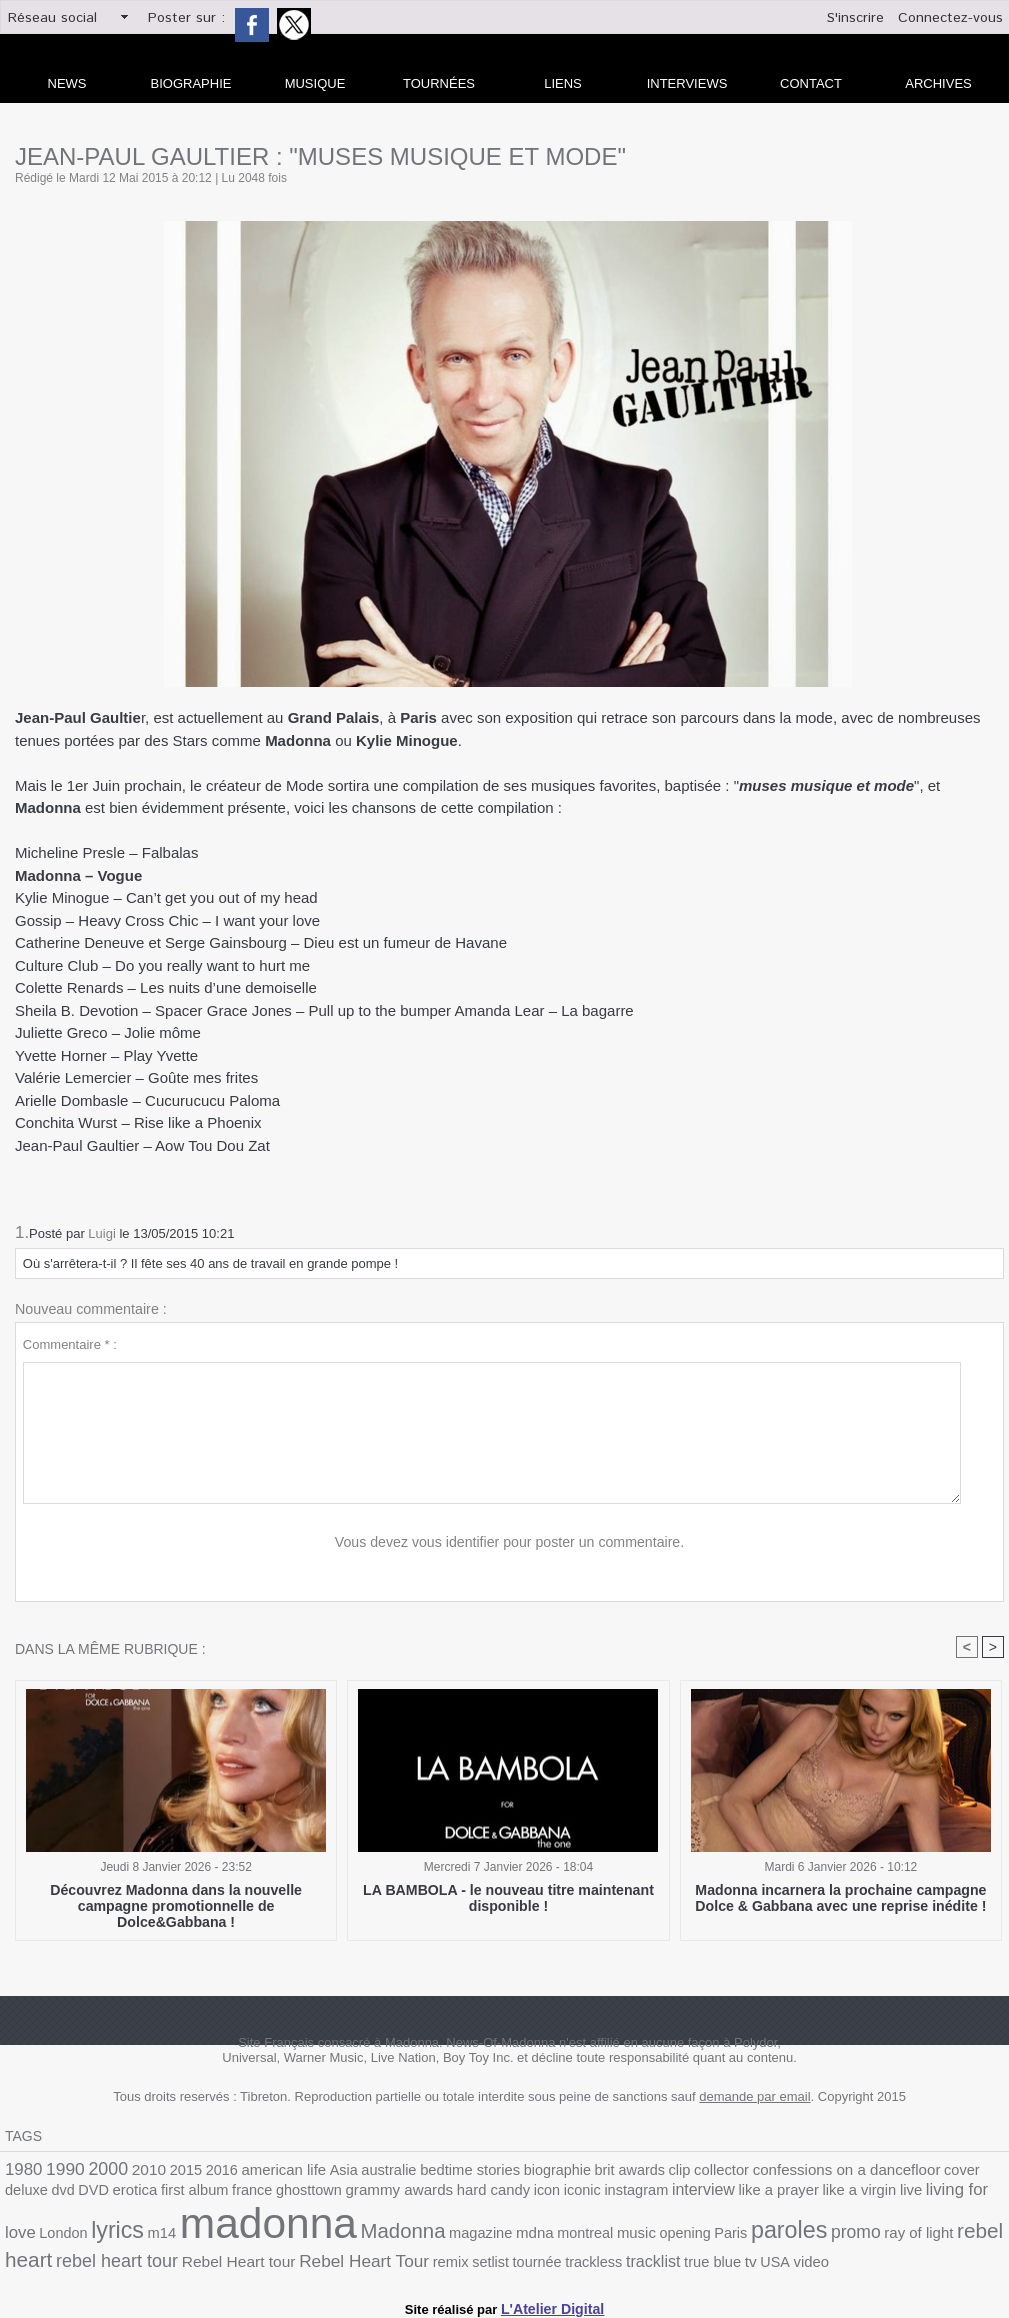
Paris (513, 2234)
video (544, 2257)
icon (405, 2193)
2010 (138, 2170)
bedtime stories (435, 2170)
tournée (291, 2257)
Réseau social (52, 18)
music (426, 2234)
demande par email (754, 2097)
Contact (811, 83)
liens (563, 83)
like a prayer (619, 2193)
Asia (318, 2170)
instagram (488, 2193)
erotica (25, 2193)
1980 (22, 2169)
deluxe (927, 2170)
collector (666, 2170)
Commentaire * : (70, 1344)
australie (359, 2170)
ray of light (686, 2234)
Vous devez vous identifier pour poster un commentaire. (509, 1542)
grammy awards (269, 2193)
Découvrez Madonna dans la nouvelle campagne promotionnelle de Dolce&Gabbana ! (176, 1898)
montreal (378, 2234)
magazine (282, 2234)
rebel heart (767, 2232)
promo (628, 2233)
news (67, 83)
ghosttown (186, 2193)
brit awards (581, 2170)
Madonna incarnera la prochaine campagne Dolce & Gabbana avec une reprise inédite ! (840, 1898)
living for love (800, 2192)
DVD (989, 2170)
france (133, 2193)
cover (887, 2170)
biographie (515, 2170)
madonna (86, 2225)
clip (627, 2170)
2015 (172, 2170)
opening (470, 2234)
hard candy (355, 2193)
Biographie (191, 83)
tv (488, 2257)
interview (550, 2193)
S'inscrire (855, 18)
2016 (205, 2170)
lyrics (920, 2191)
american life (263, 2170)
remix (211, 2257)
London (871, 2193)
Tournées (439, 83)
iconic (438, 2193)
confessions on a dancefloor (781, 2170)
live (741, 2193)
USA (511, 2257)
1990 (61, 2169)
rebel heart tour (872, 2233)
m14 (961, 2193)
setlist (248, 2257)
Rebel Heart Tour (131, 2256)
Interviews (687, 83)
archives (938, 83)
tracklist (398, 2257)
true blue (453, 2257)
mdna (331, 2234)
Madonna (210, 2232)
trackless (343, 2257)
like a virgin (694, 2193)
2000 (100, 2169)
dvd (960, 2170)
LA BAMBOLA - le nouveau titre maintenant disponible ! (508, 1898)
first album (81, 2193)
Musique (315, 83)
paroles (567, 2232)
